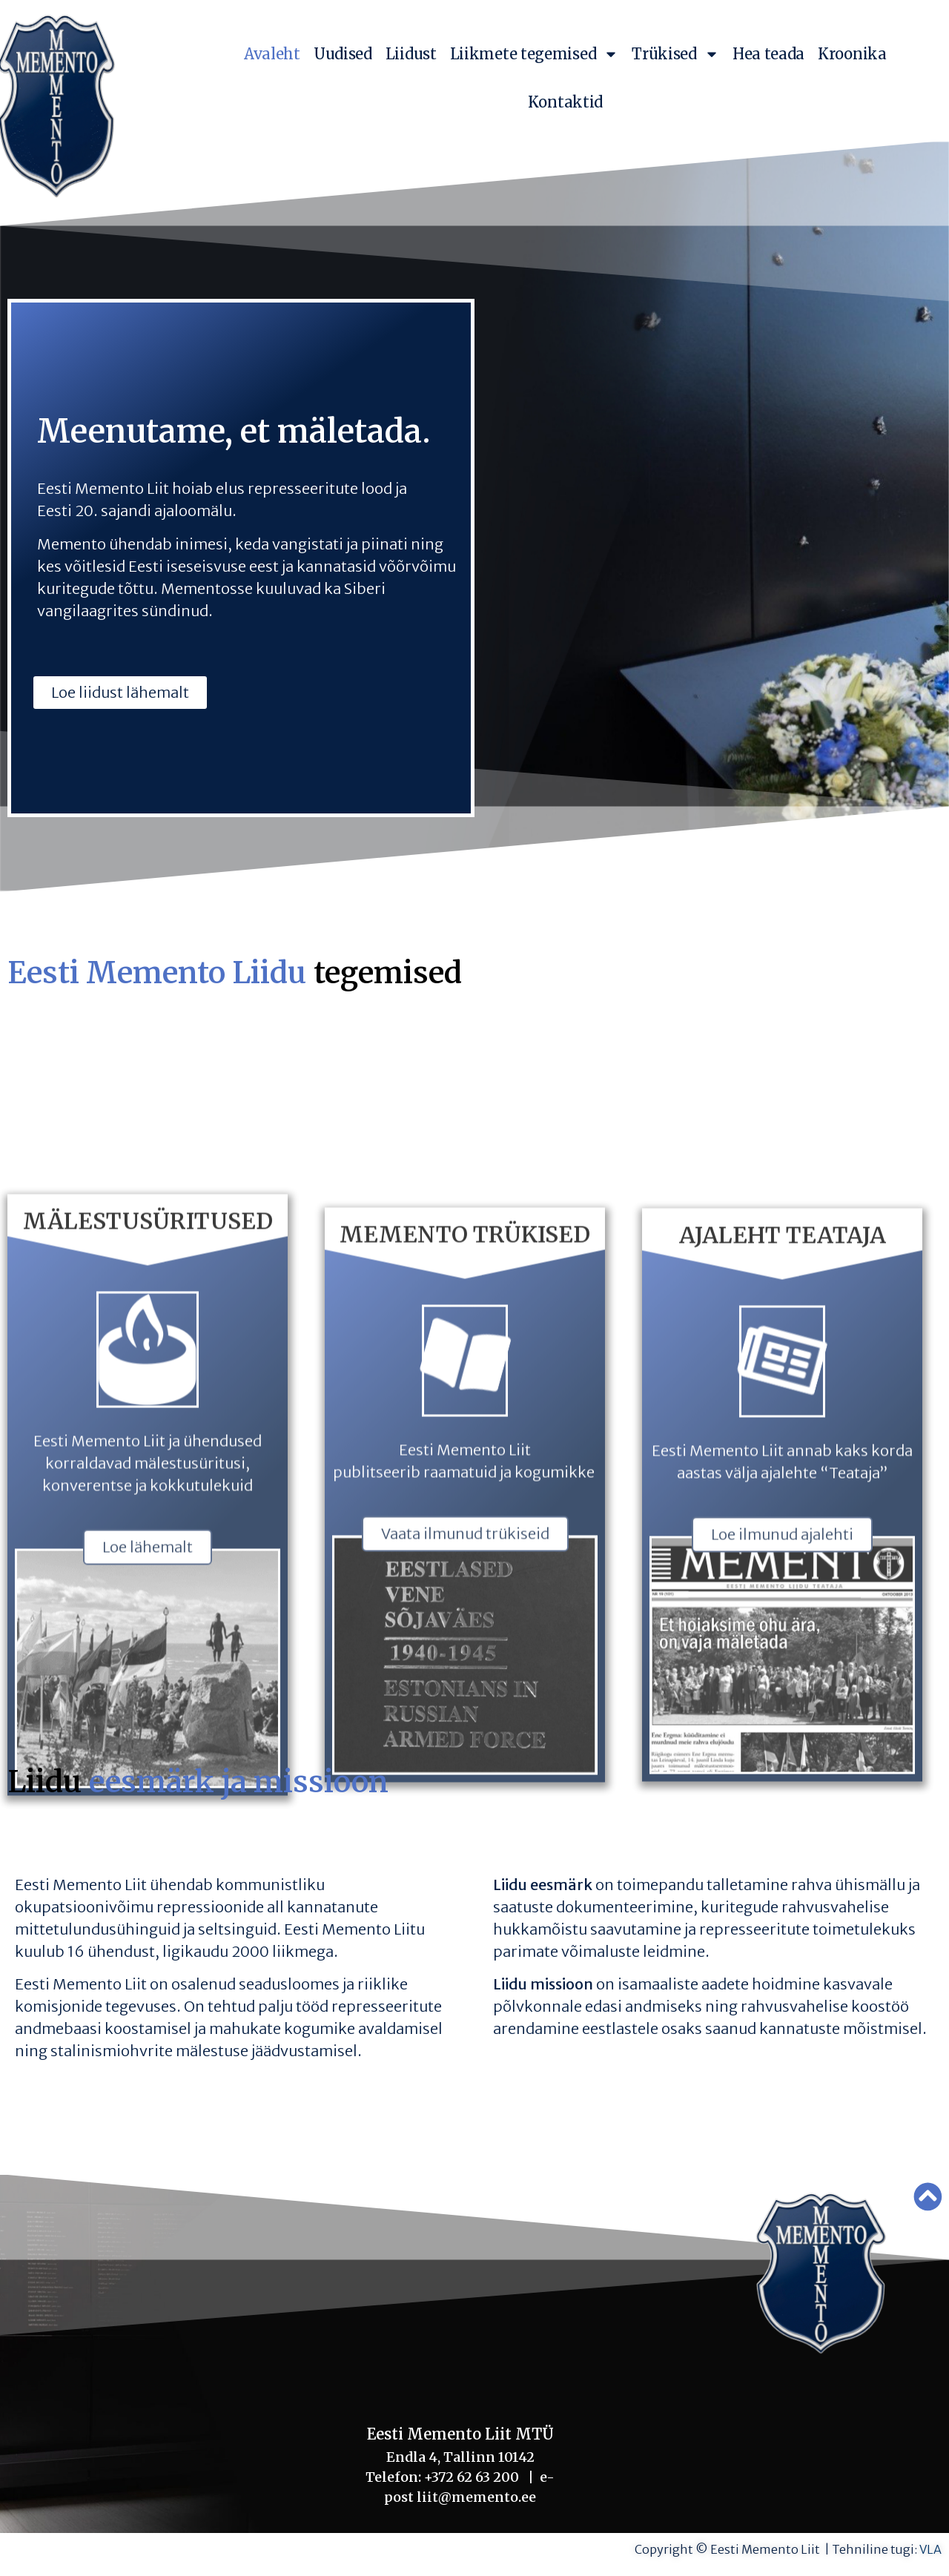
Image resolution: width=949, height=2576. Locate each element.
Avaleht (272, 53)
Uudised (343, 53)
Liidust (411, 53)
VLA (930, 2549)
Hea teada (768, 53)
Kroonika (852, 53)
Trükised (675, 54)
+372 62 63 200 (472, 2477)
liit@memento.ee (472, 2497)
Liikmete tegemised (534, 54)
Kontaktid (565, 102)
